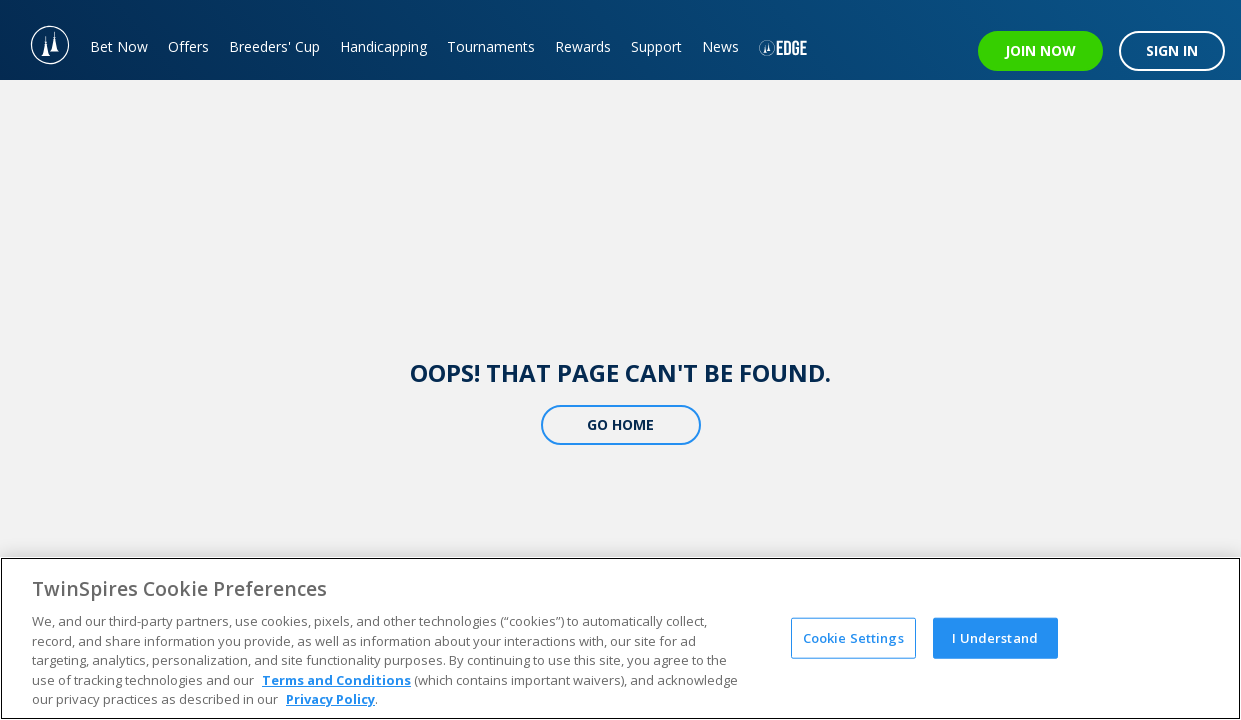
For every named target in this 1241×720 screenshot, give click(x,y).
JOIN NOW (1040, 50)
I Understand (995, 637)
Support (656, 46)
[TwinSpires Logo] (40, 40)
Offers (188, 46)
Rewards (583, 46)
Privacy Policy (330, 699)
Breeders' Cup (274, 46)
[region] (620, 638)
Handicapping (383, 46)
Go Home (620, 424)
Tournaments (491, 46)
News (720, 46)
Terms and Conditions (336, 680)
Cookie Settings (853, 637)
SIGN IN (1172, 50)
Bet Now (119, 46)
